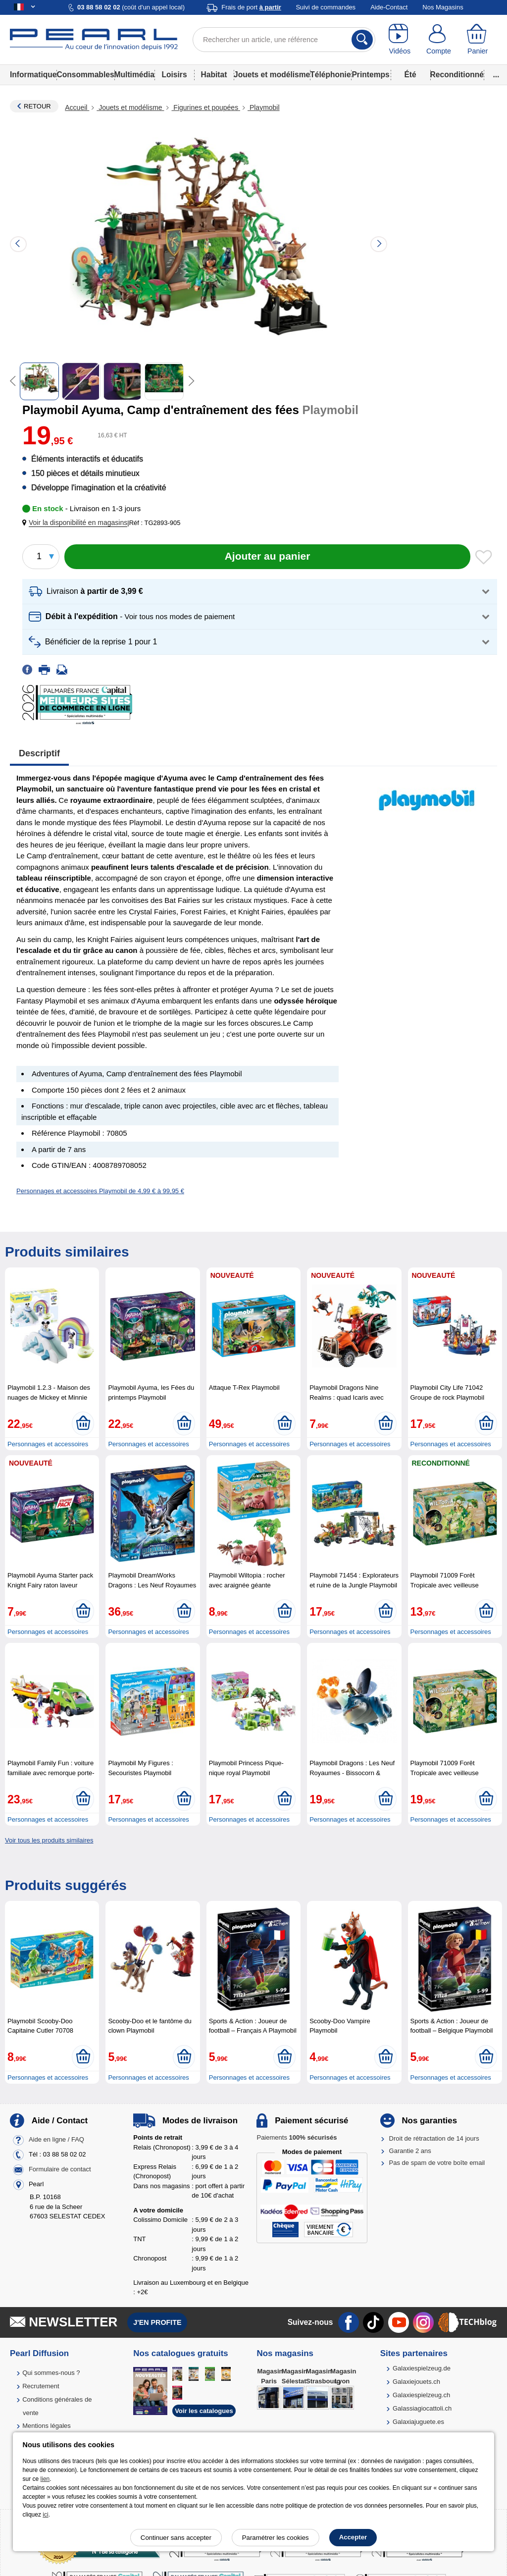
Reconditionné (457, 74)
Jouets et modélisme (272, 74)
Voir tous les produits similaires (49, 1840)
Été (410, 74)
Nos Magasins (442, 7)
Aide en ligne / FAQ (56, 2140)
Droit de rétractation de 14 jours (434, 2138)
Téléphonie (330, 74)
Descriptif (39, 753)
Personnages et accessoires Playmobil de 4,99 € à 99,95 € (100, 1191)
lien (45, 2478)
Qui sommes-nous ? (51, 2372)
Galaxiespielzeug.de (422, 2368)
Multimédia (134, 74)
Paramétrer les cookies (275, 2537)
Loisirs (174, 74)
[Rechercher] (362, 40)
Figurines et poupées (205, 107)
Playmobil (264, 107)
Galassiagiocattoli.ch (422, 2408)
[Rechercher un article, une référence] (284, 39)
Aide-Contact (388, 7)
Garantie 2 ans (410, 2151)
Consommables (85, 74)
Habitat (214, 74)
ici (45, 2514)
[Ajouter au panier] (267, 556)
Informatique (33, 74)
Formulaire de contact (60, 2169)
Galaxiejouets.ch (416, 2381)
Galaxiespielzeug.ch (421, 2395)
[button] (76, 523)
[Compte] (438, 39)
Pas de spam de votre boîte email (437, 2162)
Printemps (370, 74)
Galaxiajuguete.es (418, 2421)
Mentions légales (46, 2425)
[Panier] (477, 39)
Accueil (77, 107)
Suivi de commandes (325, 7)
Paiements (296, 2137)
